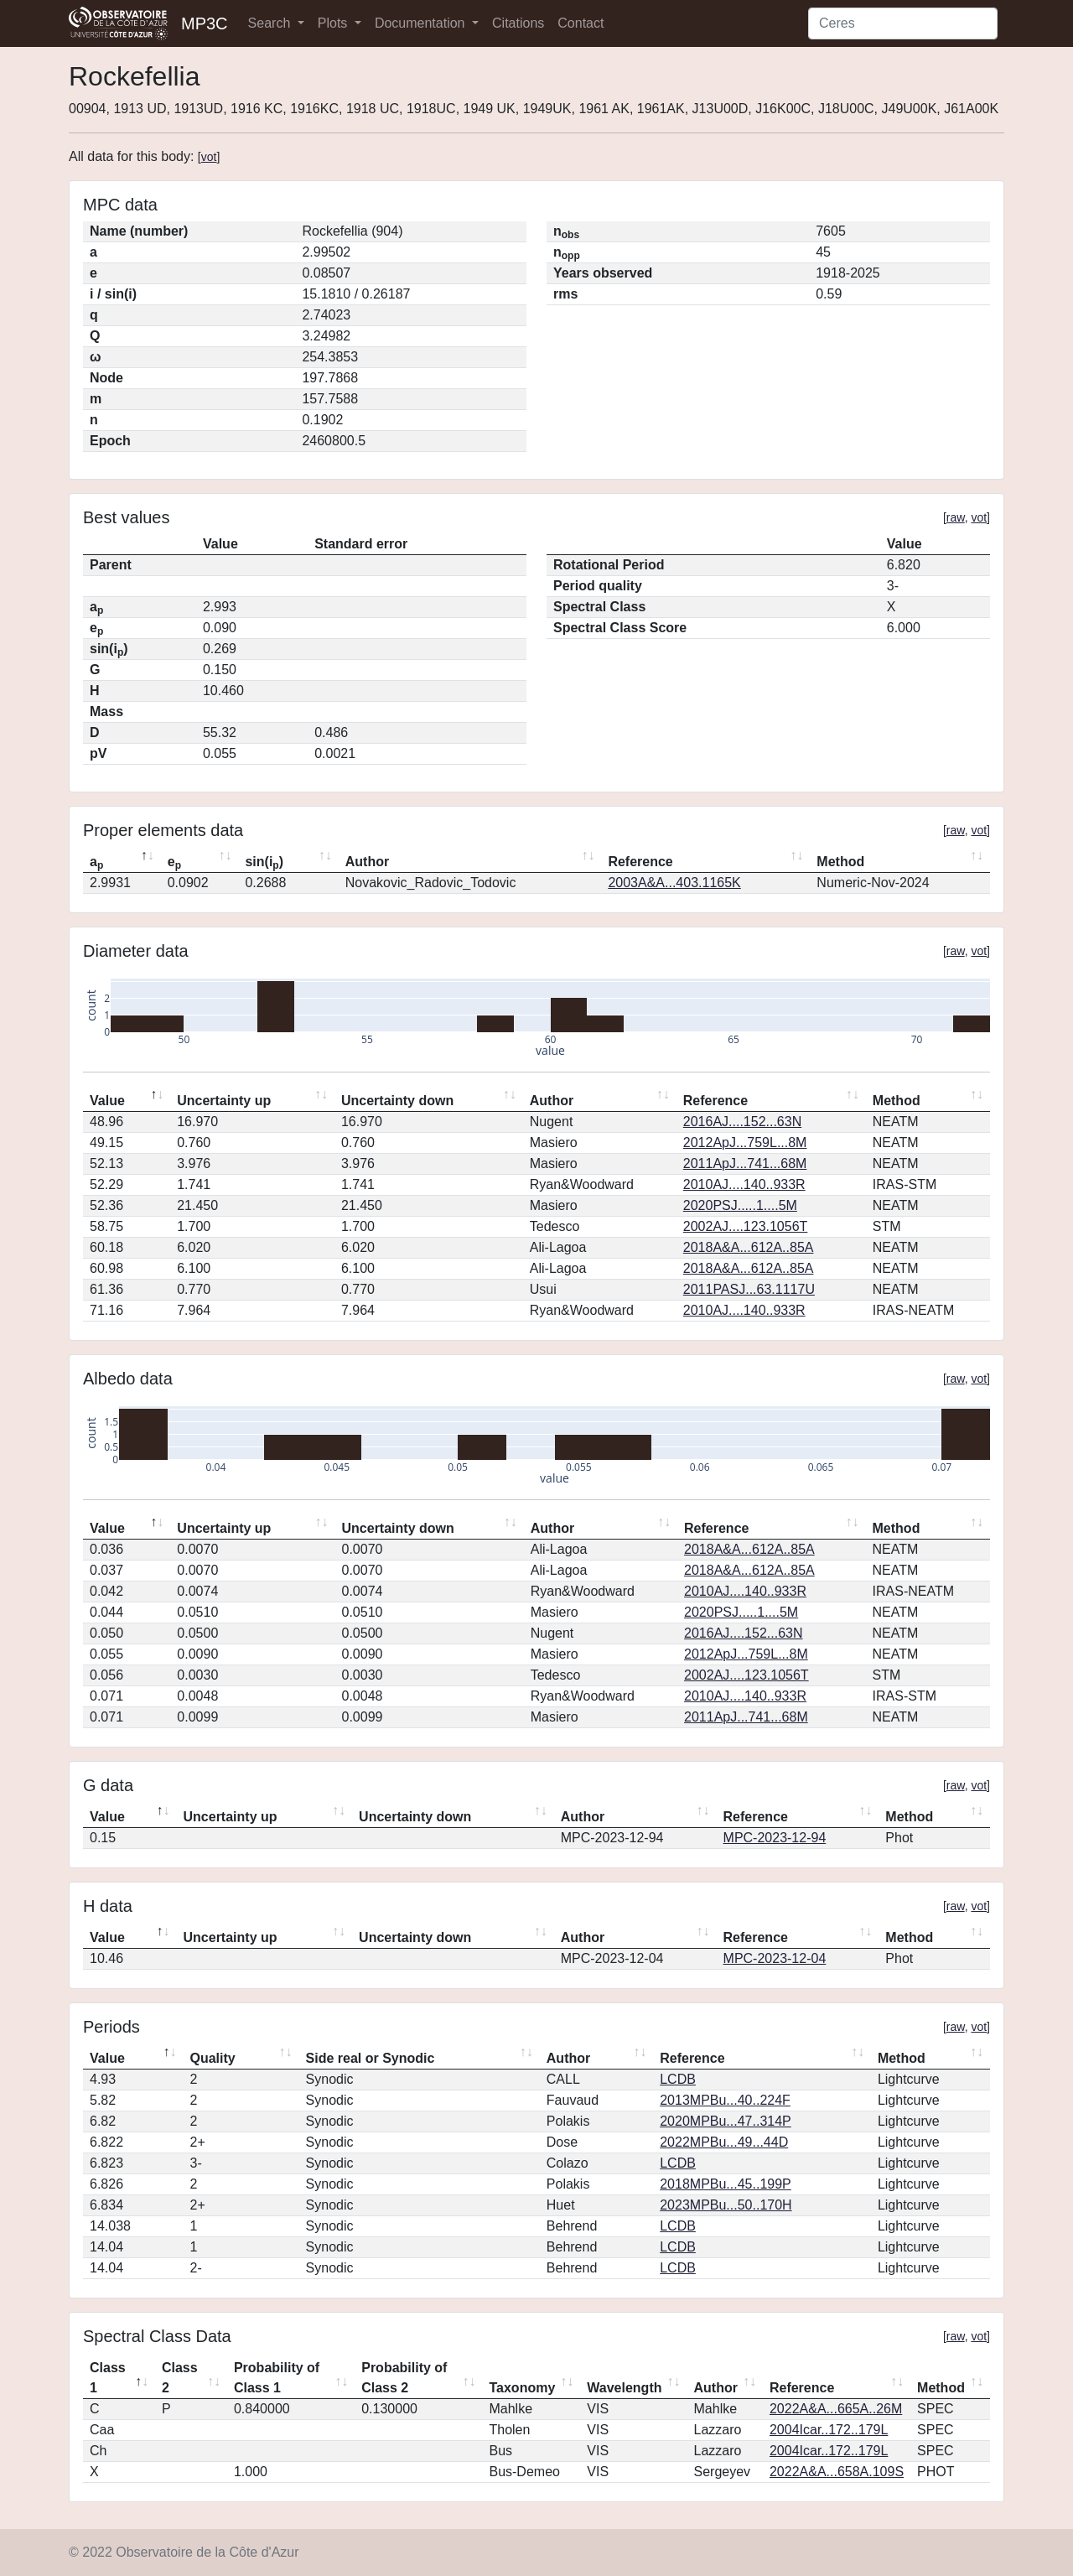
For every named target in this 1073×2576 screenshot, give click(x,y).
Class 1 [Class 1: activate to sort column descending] (108, 2377)
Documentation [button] (422, 23)
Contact (580, 23)
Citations (518, 23)
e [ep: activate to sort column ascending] (174, 862)
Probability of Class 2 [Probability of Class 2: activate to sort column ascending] (404, 2377)
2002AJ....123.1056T (745, 1226)
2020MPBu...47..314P (725, 2121)
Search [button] (271, 23)
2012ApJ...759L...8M (745, 1142)
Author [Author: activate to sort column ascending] (367, 861)
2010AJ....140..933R (744, 1184)
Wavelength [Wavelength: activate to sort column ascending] (624, 2388)
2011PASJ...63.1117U (749, 1289)
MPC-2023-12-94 (775, 1838)
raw (955, 517)
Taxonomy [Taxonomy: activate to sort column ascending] (522, 2388)
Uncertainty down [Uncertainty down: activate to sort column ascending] (397, 1100)
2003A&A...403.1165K (674, 882)
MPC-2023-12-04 (775, 1958)
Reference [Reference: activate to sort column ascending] (640, 861)
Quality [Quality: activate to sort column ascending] (213, 2058)
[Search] (903, 23)
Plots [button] (334, 23)
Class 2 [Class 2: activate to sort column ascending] (180, 2377)
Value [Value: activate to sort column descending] (107, 1100)
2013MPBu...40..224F (725, 2100)
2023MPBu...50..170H (725, 2205)
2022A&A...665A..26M (836, 2409)
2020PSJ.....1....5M (740, 1205)
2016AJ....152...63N (742, 1121)
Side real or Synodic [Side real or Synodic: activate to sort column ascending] (370, 2058)
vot (209, 157)
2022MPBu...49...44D (724, 2142)
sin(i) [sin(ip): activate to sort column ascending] (264, 862)
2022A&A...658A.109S (837, 2471)
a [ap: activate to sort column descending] (96, 862)
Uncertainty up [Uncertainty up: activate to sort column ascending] (224, 1100)
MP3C (204, 23)
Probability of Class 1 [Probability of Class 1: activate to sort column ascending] (276, 2377)
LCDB (678, 2079)
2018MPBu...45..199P (725, 2184)
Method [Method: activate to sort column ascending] (840, 861)
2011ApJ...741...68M (745, 1163)
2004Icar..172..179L (829, 2430)
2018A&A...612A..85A (748, 1247)
